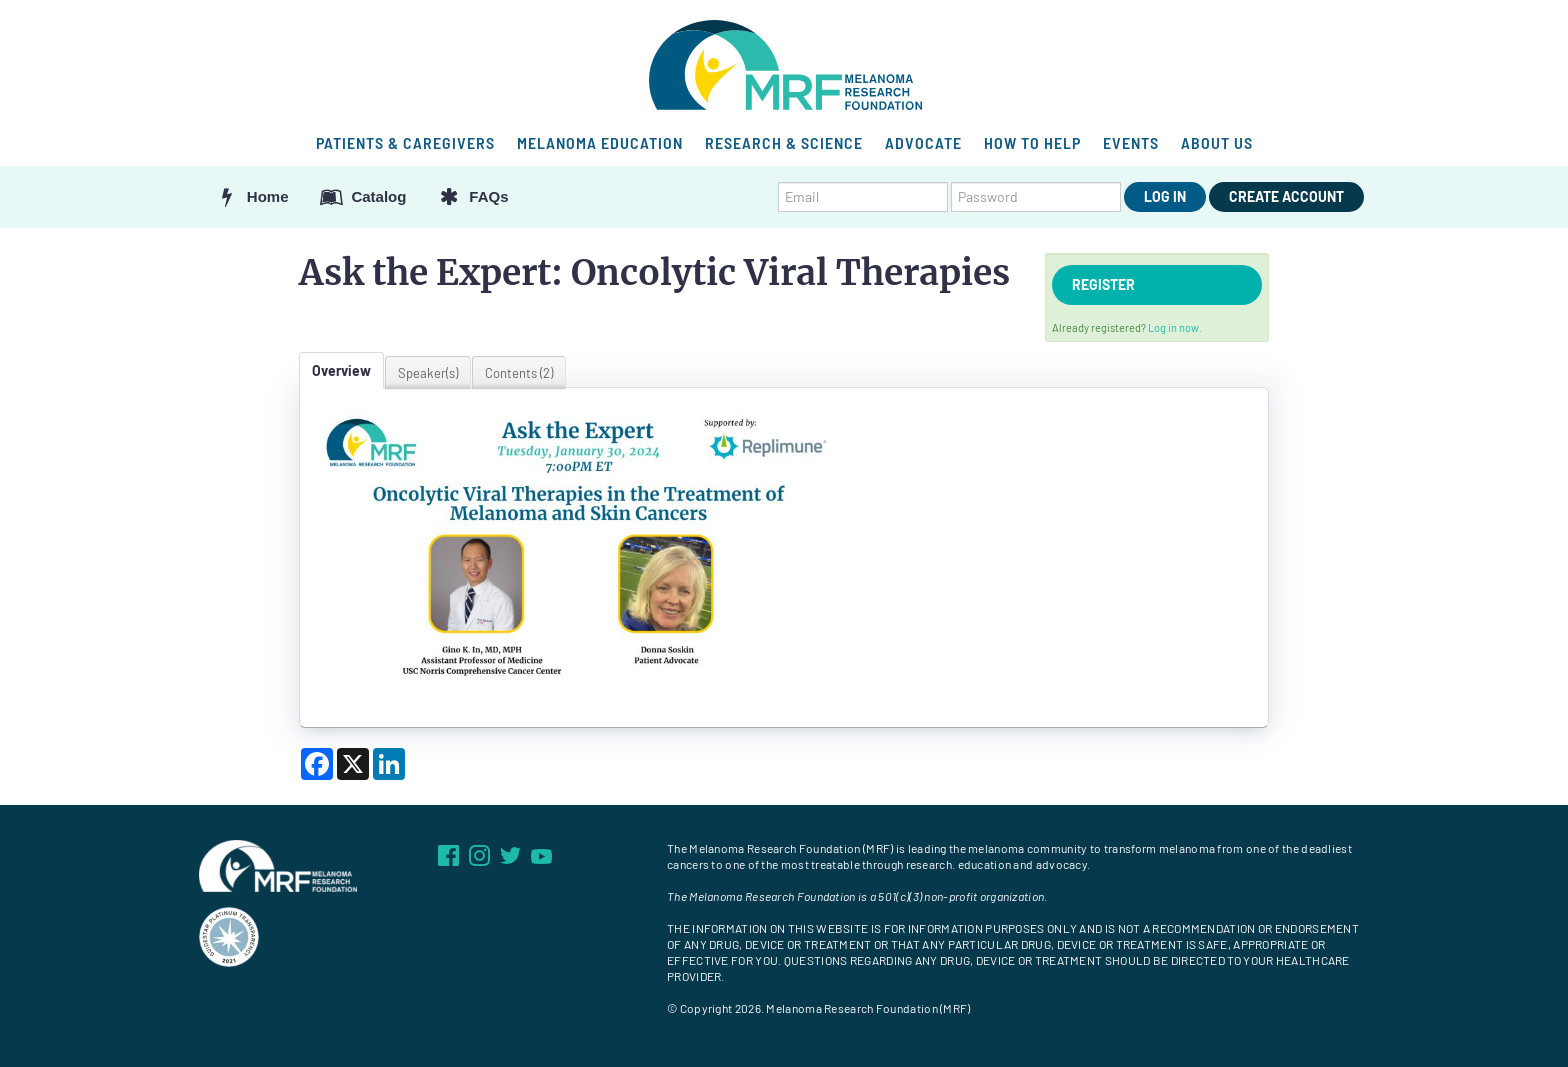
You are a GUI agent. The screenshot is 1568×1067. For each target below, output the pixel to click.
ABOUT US (1217, 142)
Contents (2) (519, 373)
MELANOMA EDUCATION (600, 142)
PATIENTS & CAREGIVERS (405, 142)
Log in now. (1175, 327)
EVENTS (1131, 142)
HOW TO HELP (1032, 142)
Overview (341, 370)
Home (251, 196)
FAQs (472, 196)
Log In (1165, 196)
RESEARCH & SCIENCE (784, 142)
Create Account (1286, 196)
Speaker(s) (428, 373)
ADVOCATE (923, 142)
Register (1103, 284)
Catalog (363, 196)
